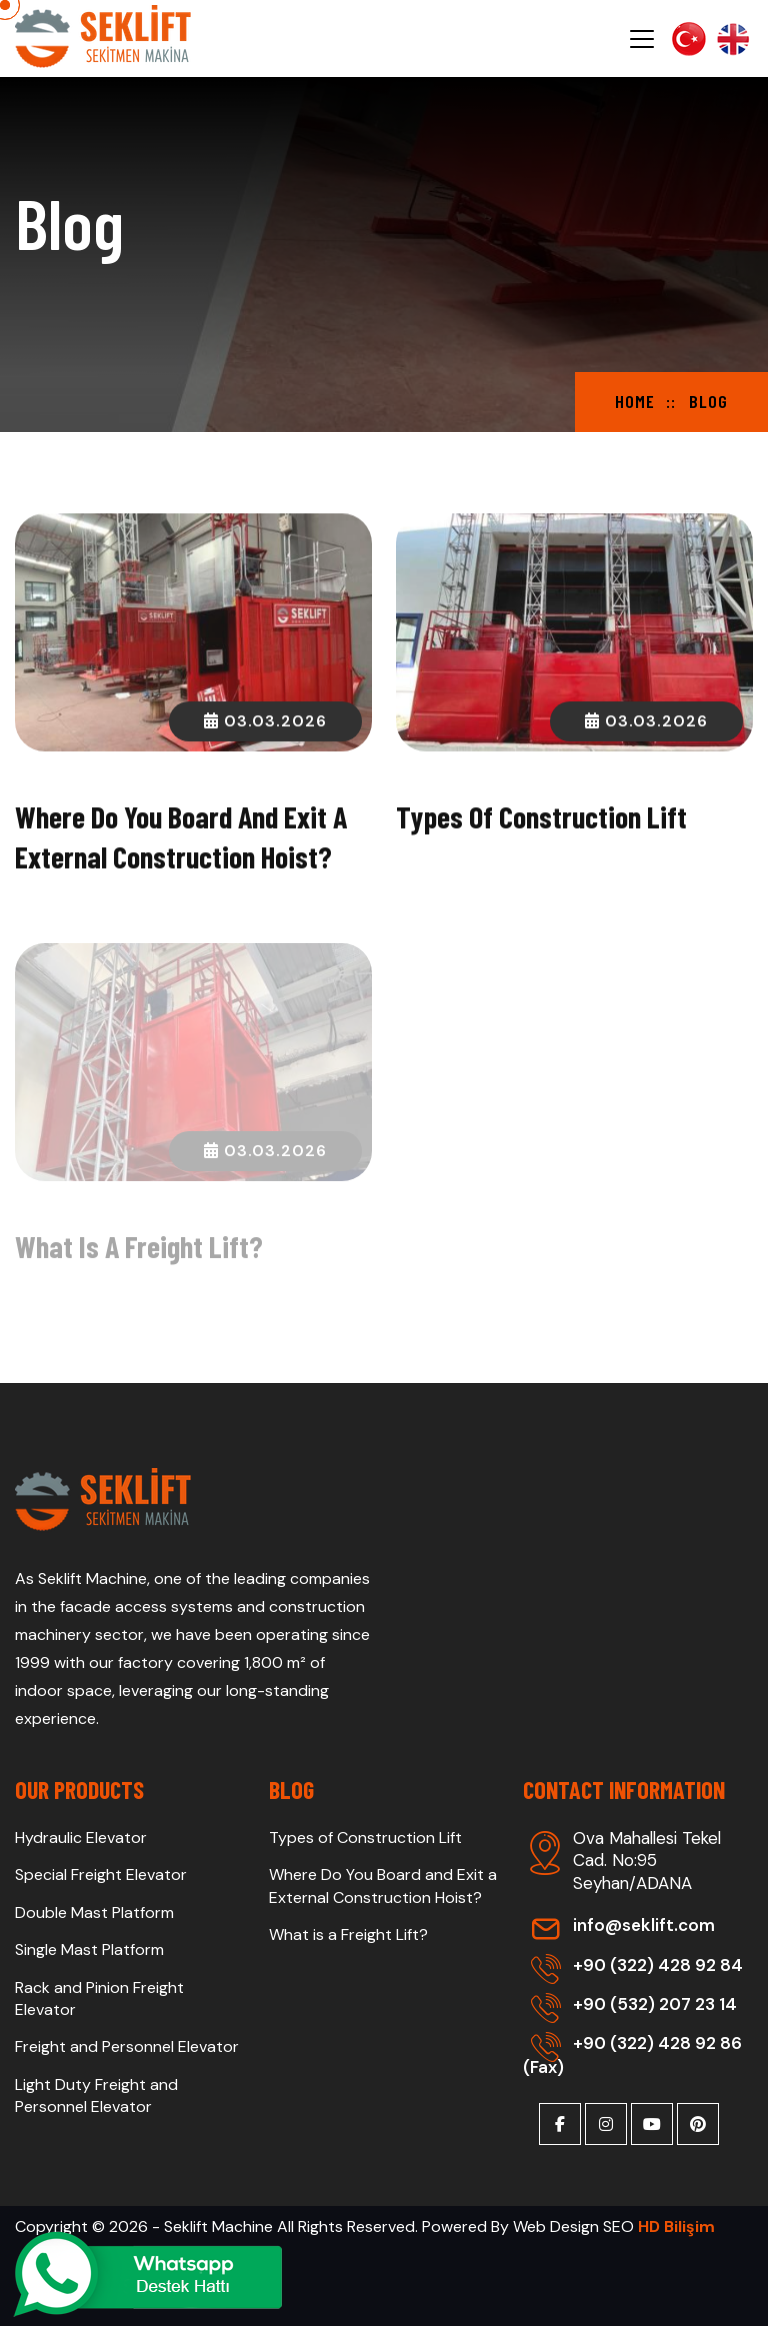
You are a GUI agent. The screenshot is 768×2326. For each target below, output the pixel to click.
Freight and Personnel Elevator (127, 2046)
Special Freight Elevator (101, 1874)
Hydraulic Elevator (81, 1837)
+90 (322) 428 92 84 (637, 1965)
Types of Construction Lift (541, 818)
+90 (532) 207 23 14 (634, 2004)
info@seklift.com (623, 1925)
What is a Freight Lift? (139, 1251)
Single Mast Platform (89, 1949)
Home (635, 401)
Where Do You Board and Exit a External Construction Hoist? (383, 1885)
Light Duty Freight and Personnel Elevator (96, 2095)
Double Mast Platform (94, 1912)
